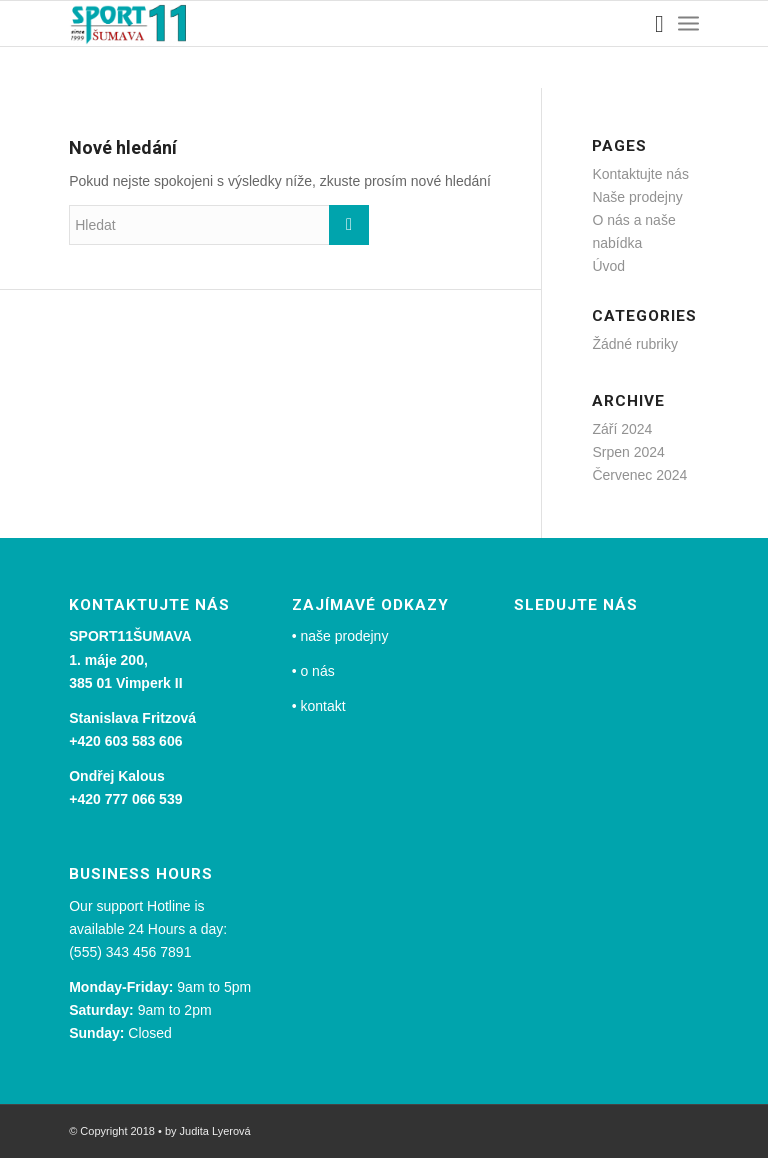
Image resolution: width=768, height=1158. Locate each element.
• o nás (313, 671)
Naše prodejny (637, 197)
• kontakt (319, 706)
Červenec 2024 (639, 475)
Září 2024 (622, 429)
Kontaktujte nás (640, 174)
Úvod (608, 266)
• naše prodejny (340, 636)
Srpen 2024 (628, 452)
